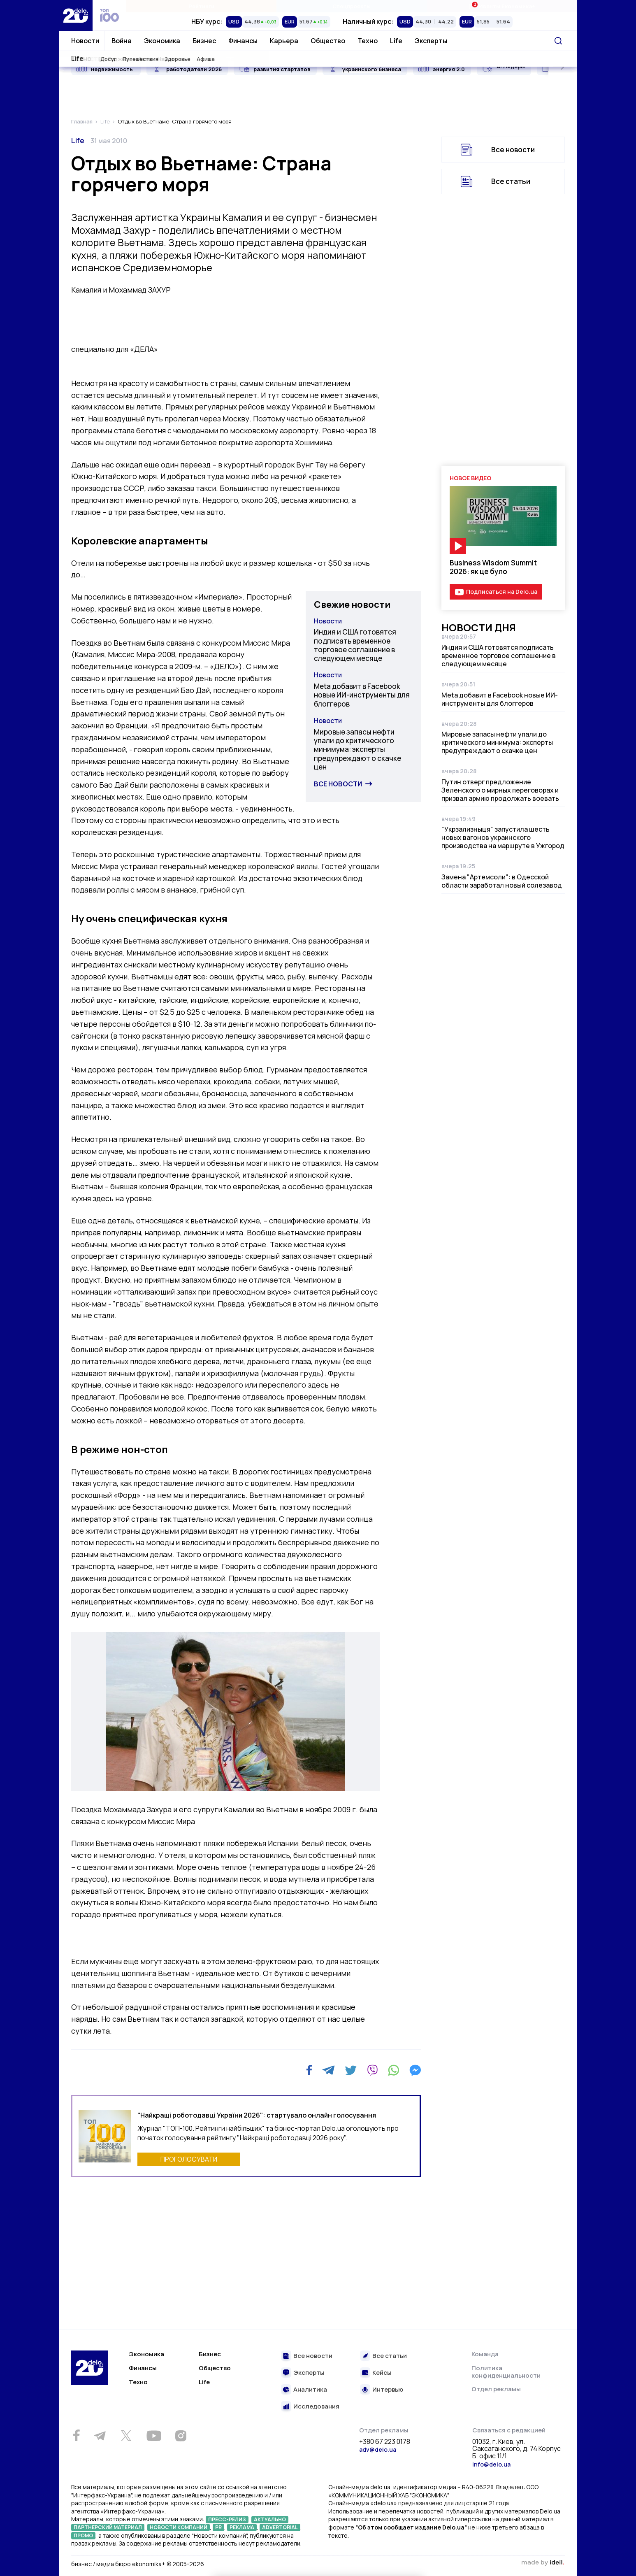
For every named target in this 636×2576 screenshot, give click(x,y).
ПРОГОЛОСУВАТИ (188, 2159)
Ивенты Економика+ (501, 6)
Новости (85, 40)
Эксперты (431, 40)
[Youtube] (153, 2435)
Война (121, 40)
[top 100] (109, 15)
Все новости (338, 783)
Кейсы (382, 2372)
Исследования (316, 2406)
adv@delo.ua (377, 2449)
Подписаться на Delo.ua (501, 591)
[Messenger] (415, 2070)
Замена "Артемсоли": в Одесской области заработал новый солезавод (501, 881)
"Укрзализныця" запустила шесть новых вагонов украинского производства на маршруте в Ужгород (502, 837)
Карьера (284, 40)
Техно (367, 40)
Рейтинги (201, 6)
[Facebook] (309, 2070)
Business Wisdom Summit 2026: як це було (493, 567)
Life (396, 40)
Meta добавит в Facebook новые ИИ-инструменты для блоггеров (362, 695)
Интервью (387, 2389)
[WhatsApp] (393, 2070)
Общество (328, 40)
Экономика (162, 40)
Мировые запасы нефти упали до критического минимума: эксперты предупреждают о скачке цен (357, 749)
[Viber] (372, 2070)
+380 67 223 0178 (384, 2442)
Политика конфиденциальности (506, 2372)
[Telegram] (328, 2070)
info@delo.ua (491, 2464)
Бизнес (204, 40)
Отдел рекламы (496, 2389)
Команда (485, 2354)
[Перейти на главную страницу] (76, 15)
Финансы (243, 40)
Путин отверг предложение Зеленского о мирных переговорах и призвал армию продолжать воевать (500, 790)
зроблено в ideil (542, 2563)
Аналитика (310, 2389)
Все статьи (510, 181)
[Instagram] (180, 2435)
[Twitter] (350, 2070)
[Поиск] (558, 40)
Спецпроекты (351, 6)
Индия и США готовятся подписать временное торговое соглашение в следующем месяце (355, 645)
